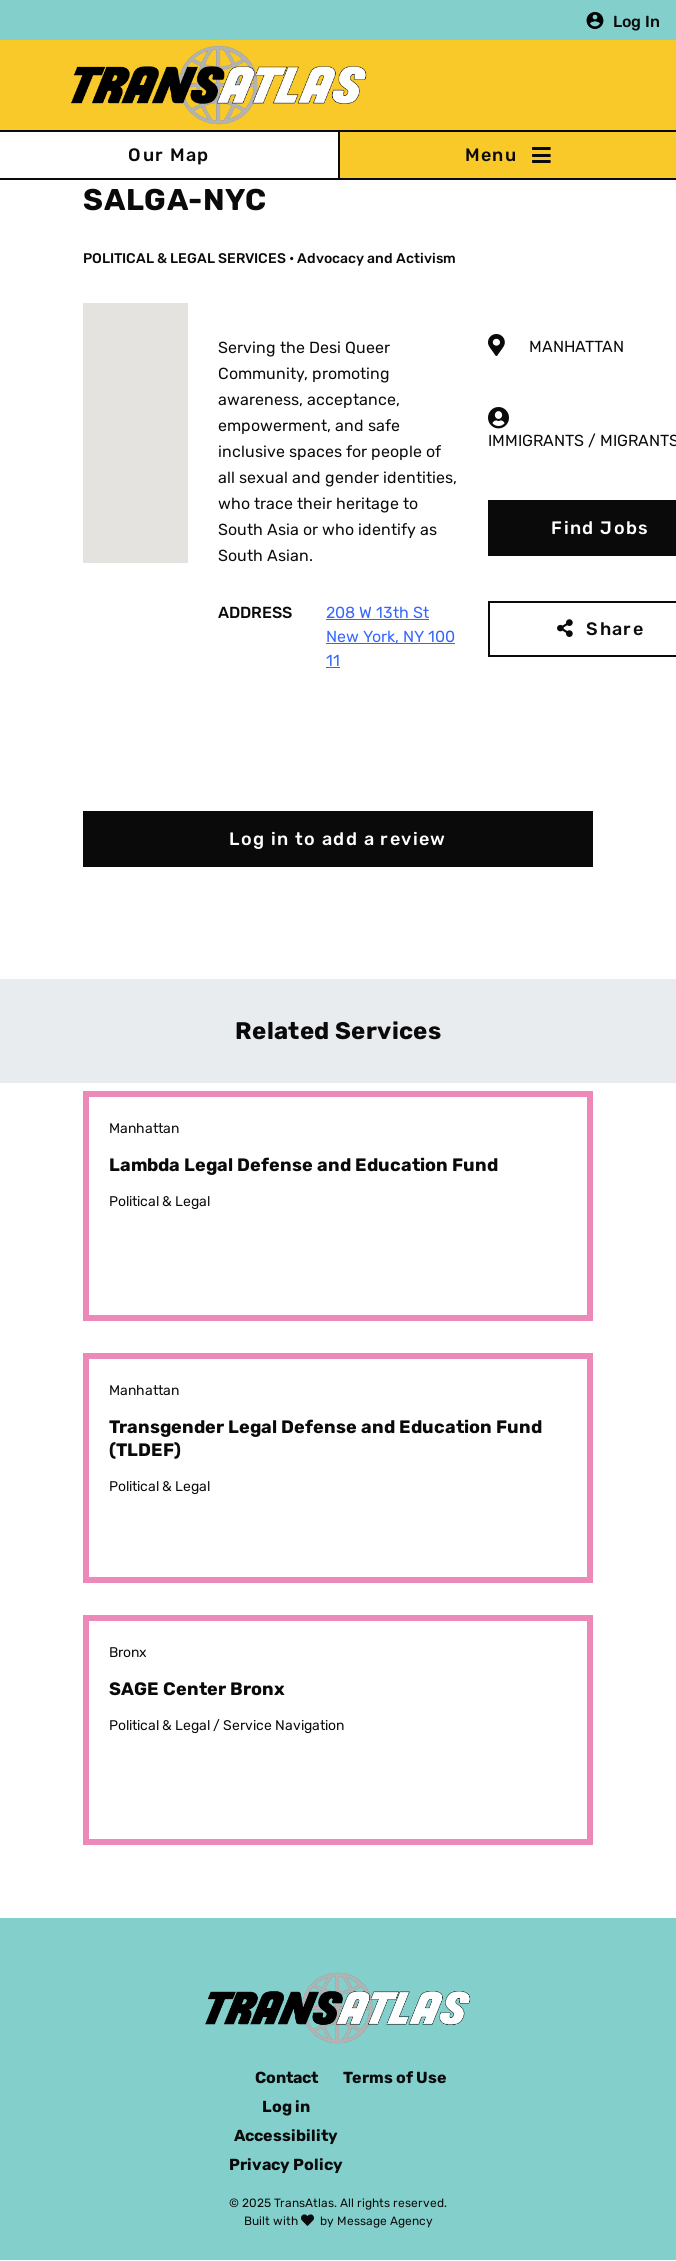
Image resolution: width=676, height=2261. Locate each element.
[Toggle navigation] (507, 155)
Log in (286, 2106)
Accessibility (286, 2135)
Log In (636, 20)
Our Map (169, 155)
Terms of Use (395, 2077)
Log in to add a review (338, 839)
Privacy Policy (286, 2164)
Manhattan (576, 346)
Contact (286, 2077)
